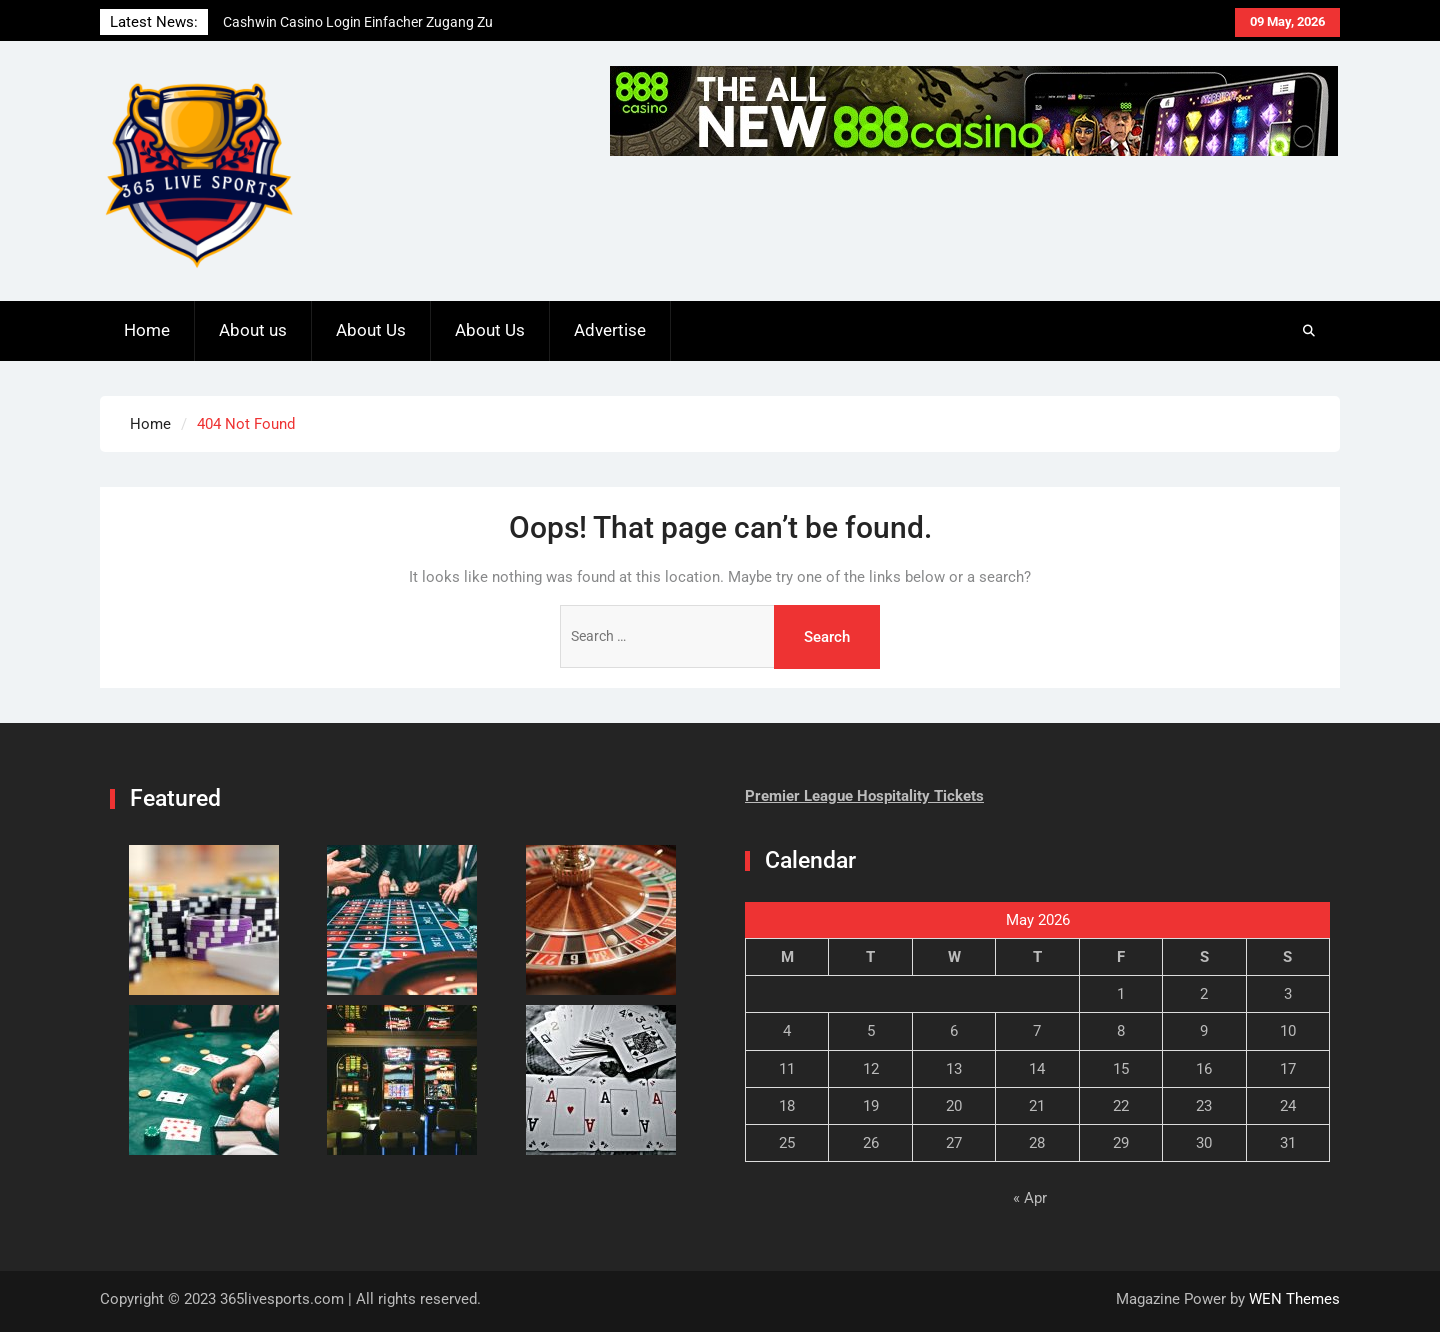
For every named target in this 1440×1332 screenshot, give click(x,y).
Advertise (610, 330)
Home (147, 330)
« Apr (1030, 1198)
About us (253, 330)
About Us (371, 330)
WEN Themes (1294, 1299)
